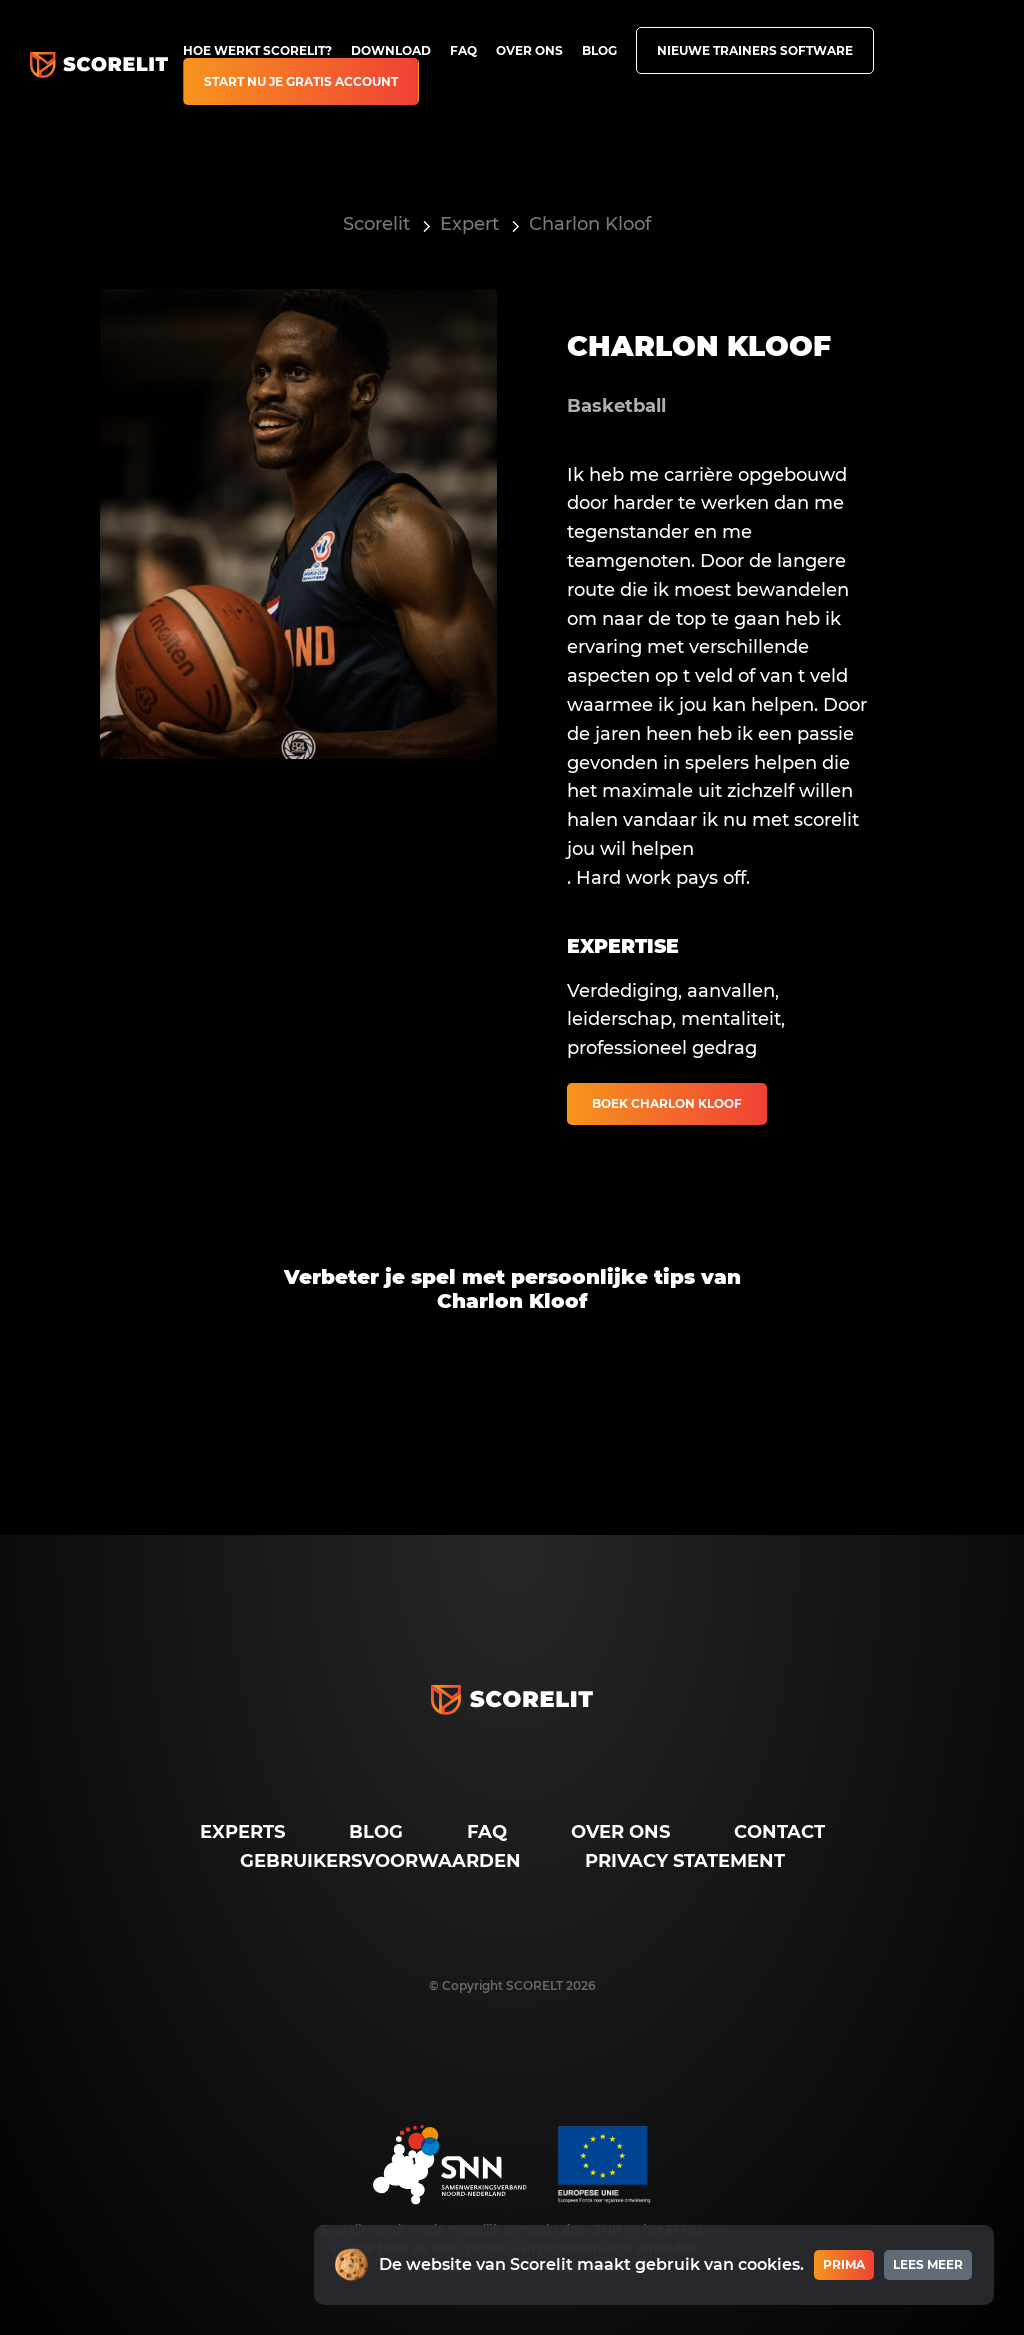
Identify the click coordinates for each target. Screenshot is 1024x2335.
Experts (242, 1832)
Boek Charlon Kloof (667, 1103)
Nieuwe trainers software (755, 50)
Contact (779, 1832)
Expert (469, 224)
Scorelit (376, 224)
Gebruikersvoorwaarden (380, 1861)
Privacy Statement (685, 1861)
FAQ (463, 50)
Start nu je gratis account (301, 81)
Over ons (529, 50)
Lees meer (928, 2264)
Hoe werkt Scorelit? (257, 50)
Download (391, 50)
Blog (599, 50)
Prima (844, 2264)
